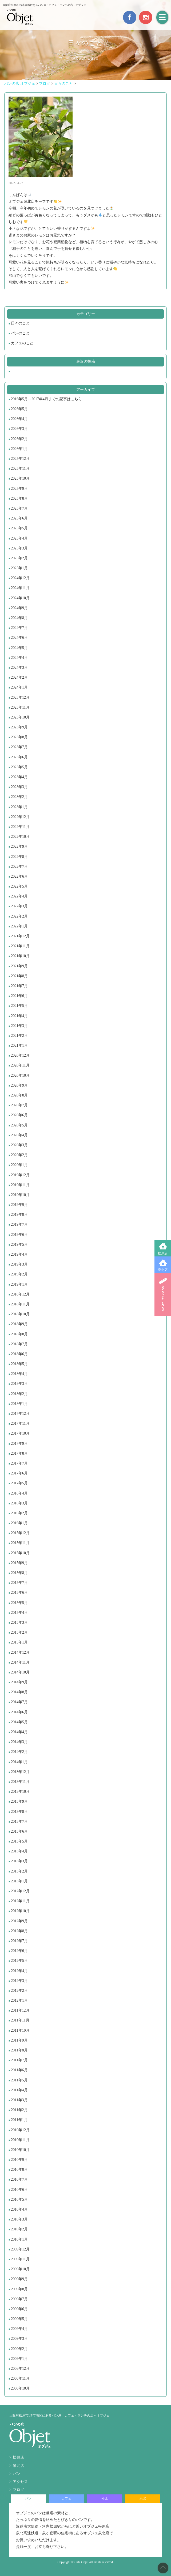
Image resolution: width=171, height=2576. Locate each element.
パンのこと (20, 333)
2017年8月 (19, 1453)
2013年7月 (19, 1822)
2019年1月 (19, 1284)
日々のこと (20, 323)
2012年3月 (19, 1981)
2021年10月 (20, 956)
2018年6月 (19, 1354)
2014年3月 (19, 1742)
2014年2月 (19, 1752)
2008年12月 (20, 2369)
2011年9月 (19, 2040)
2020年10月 (20, 1075)
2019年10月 (20, 1195)
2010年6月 (19, 2190)
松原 (104, 2498)
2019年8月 (19, 1215)
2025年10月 (20, 478)
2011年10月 (20, 2030)
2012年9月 (19, 1921)
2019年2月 (19, 1274)
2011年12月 (20, 2010)
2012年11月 (20, 1901)
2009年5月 (19, 2319)
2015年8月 (19, 1573)
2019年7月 (19, 1224)
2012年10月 (20, 1911)
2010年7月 (19, 2179)
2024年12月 (20, 578)
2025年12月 (20, 459)
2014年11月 (20, 1662)
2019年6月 (19, 1235)
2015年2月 (19, 1632)
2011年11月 (20, 2020)
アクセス (20, 2482)
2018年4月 (19, 1374)
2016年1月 (19, 1523)
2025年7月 (19, 508)
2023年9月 (19, 727)
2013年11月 (20, 1782)
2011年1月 (19, 2120)
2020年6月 (19, 1115)
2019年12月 (20, 1175)
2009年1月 (19, 2359)
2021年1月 (19, 1046)
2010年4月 (19, 2209)
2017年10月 (20, 1433)
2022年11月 (20, 827)
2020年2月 (19, 1155)
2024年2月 (19, 677)
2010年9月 (19, 2160)
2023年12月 (20, 697)
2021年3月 (19, 1026)
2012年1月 (19, 2000)
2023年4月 (19, 777)
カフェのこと (22, 343)
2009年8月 (19, 2289)
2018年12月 (20, 1294)
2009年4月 (19, 2329)
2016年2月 (19, 1513)
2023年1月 (19, 807)
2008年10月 (20, 2388)
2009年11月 (20, 2259)
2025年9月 (19, 489)
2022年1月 (19, 926)
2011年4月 (19, 2090)
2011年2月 (19, 2110)
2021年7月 (19, 986)
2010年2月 (19, 2229)
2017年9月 (19, 1444)
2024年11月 (20, 588)
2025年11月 (20, 469)
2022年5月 (19, 886)
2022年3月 (19, 906)
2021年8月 (19, 976)
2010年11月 (20, 2140)
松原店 (163, 1253)
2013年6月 (19, 1831)
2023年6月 (19, 757)
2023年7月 (19, 747)
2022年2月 (19, 916)
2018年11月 (20, 1304)
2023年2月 (19, 797)
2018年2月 (19, 1394)
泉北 (143, 2498)
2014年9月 (19, 1682)
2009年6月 (19, 2309)
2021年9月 (19, 966)
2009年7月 (19, 2299)
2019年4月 (19, 1254)
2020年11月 (20, 1065)
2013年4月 (19, 1851)
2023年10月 (20, 717)
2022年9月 (19, 846)
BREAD (162, 1294)
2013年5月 (19, 1841)
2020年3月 (19, 1145)
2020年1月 (19, 1165)
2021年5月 (19, 1006)
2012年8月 (19, 1931)
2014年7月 (19, 1702)
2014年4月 (19, 1732)
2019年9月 (19, 1205)
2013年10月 (20, 1792)
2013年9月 (19, 1801)
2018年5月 (19, 1364)
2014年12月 (20, 1652)
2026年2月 (19, 439)
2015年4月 (19, 1613)
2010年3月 (19, 2219)
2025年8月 (19, 498)
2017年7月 (19, 1463)
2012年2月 (19, 1991)
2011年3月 (19, 2100)
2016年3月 (19, 1503)
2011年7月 (19, 2060)
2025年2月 (19, 558)
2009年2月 (19, 2349)
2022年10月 (20, 837)
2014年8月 (19, 1692)
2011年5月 (19, 2080)
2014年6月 (19, 1712)
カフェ (66, 2498)
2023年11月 (20, 707)
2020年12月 (20, 1055)
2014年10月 (20, 1672)
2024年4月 (19, 658)
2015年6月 (19, 1593)
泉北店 (163, 1270)
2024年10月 (20, 598)
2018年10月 (20, 1314)
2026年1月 (19, 449)
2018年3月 (19, 1384)
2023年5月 (19, 767)
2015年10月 (20, 1553)
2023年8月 (19, 737)
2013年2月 (19, 1871)
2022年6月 (19, 876)
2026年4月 (19, 419)
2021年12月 (20, 936)
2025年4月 (19, 538)
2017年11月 (20, 1423)
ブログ (18, 2490)
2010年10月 (20, 2150)
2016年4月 (19, 1493)
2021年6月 (19, 996)
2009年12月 (20, 2249)
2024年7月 (19, 628)
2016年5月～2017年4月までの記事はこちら (46, 399)
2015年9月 (19, 1563)
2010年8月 (19, 2170)
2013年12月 (20, 1772)
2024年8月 (19, 618)
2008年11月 (20, 2378)
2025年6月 (19, 518)
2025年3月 (19, 548)
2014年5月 (19, 1722)
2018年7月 (19, 1344)
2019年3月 (19, 1264)
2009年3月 (19, 2339)
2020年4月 (19, 1135)
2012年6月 (19, 1951)
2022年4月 (19, 896)
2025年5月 (19, 528)
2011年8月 (19, 2050)
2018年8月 (19, 1334)
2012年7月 (19, 1941)
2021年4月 (19, 1016)
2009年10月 (20, 2269)
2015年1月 (19, 1642)
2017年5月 (19, 1483)
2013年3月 (19, 1861)
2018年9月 (19, 1324)
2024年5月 (19, 648)
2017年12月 (20, 1414)
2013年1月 (19, 1881)
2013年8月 (19, 1812)
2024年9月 (19, 608)
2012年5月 (19, 1961)
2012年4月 (19, 1971)
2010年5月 (19, 2199)
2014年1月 (19, 1762)
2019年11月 (20, 1185)
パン (16, 2474)
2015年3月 (19, 1622)
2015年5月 (19, 1603)
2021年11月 (20, 946)
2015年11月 (20, 1543)
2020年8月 (19, 1095)
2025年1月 (19, 568)
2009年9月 (19, 2279)
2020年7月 (19, 1105)
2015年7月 (19, 1583)
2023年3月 (19, 787)
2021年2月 (19, 1036)
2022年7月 (19, 867)
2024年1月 (19, 687)
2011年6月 (19, 2070)
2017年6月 (19, 1473)
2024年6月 (19, 638)
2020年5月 (19, 1125)
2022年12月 (20, 817)
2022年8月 (19, 857)
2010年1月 (19, 2239)
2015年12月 (20, 1533)
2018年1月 (19, 1404)
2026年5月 (19, 409)
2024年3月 (19, 668)
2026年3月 (19, 429)
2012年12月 (20, 1891)
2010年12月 (20, 2130)
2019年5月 (19, 1245)
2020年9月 (19, 1085)
